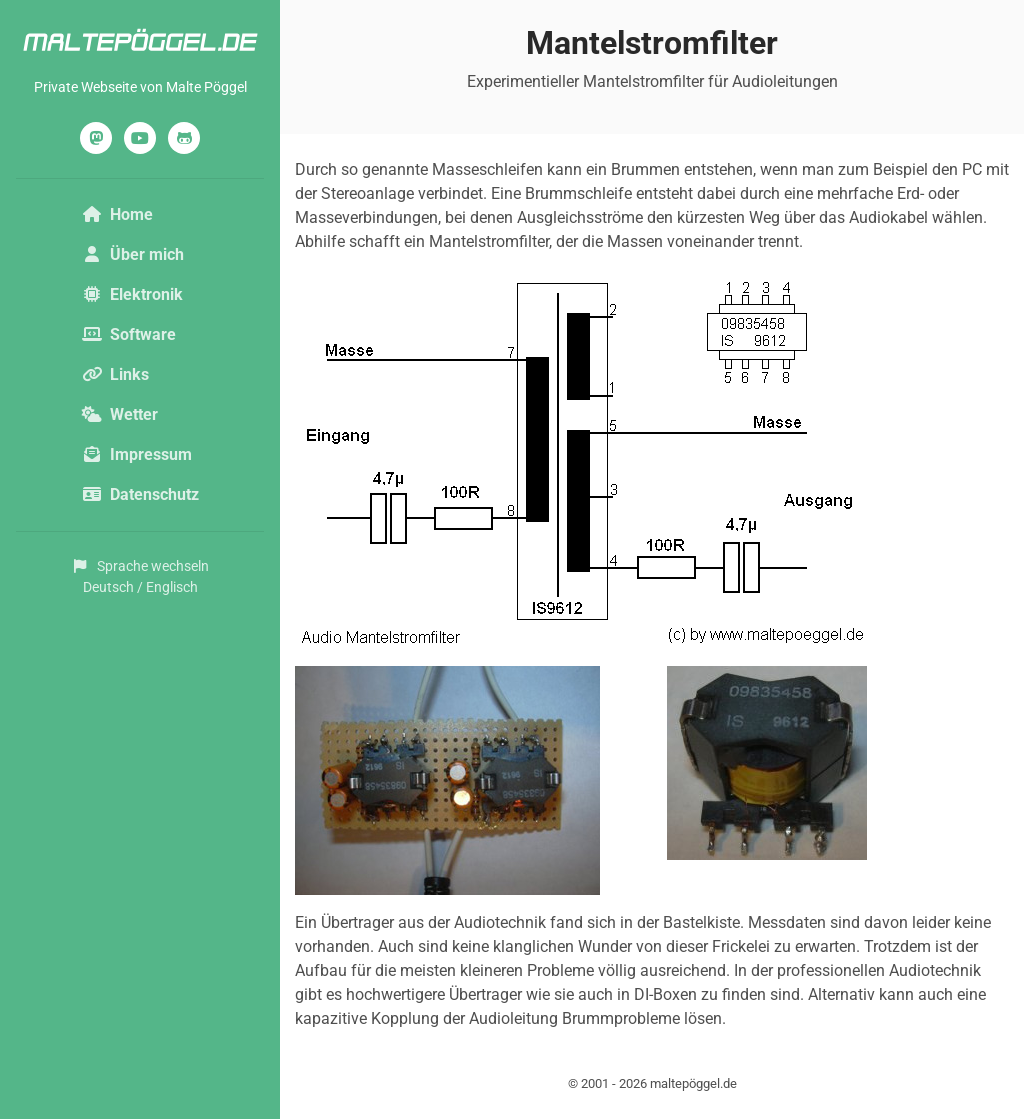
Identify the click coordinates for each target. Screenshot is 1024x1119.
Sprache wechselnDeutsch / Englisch (140, 576)
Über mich (133, 254)
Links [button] (115, 374)
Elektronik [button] (132, 294)
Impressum (137, 454)
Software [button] (129, 334)
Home (117, 214)
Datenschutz (140, 494)
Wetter (120, 414)
